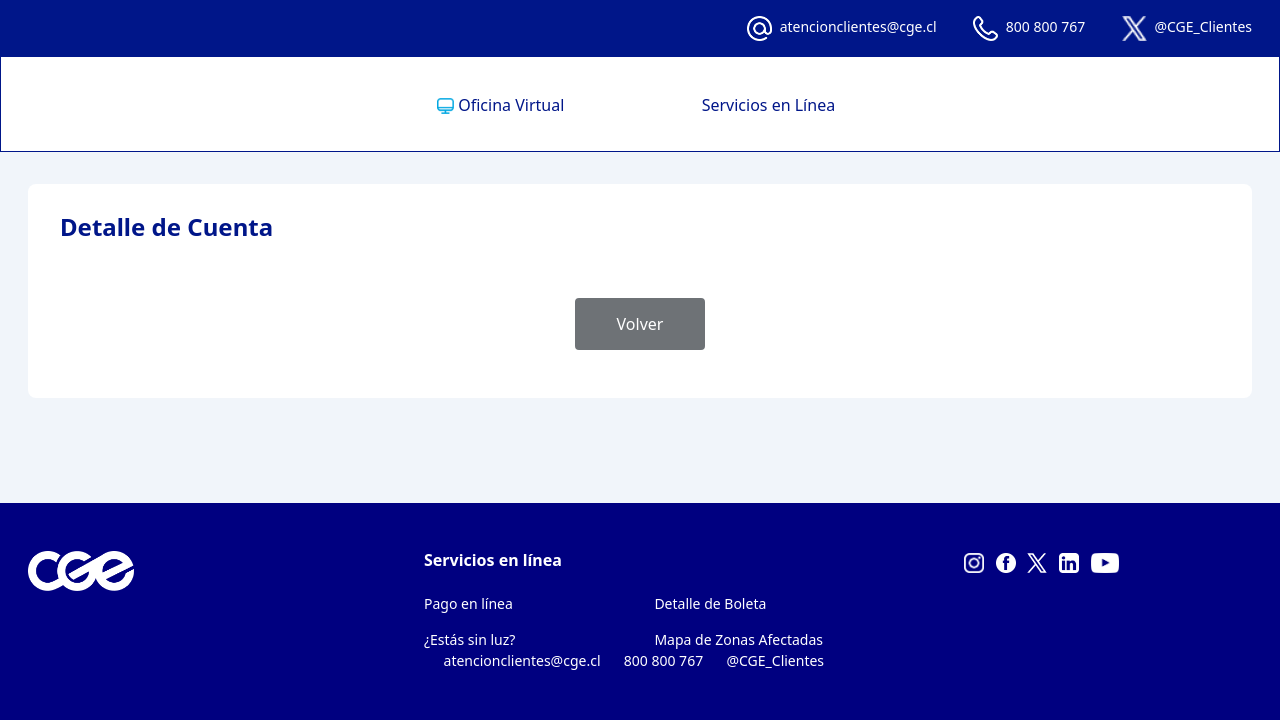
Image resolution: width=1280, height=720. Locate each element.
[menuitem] (545, 105)
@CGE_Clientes (1203, 26)
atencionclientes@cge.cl (858, 26)
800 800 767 (1045, 26)
